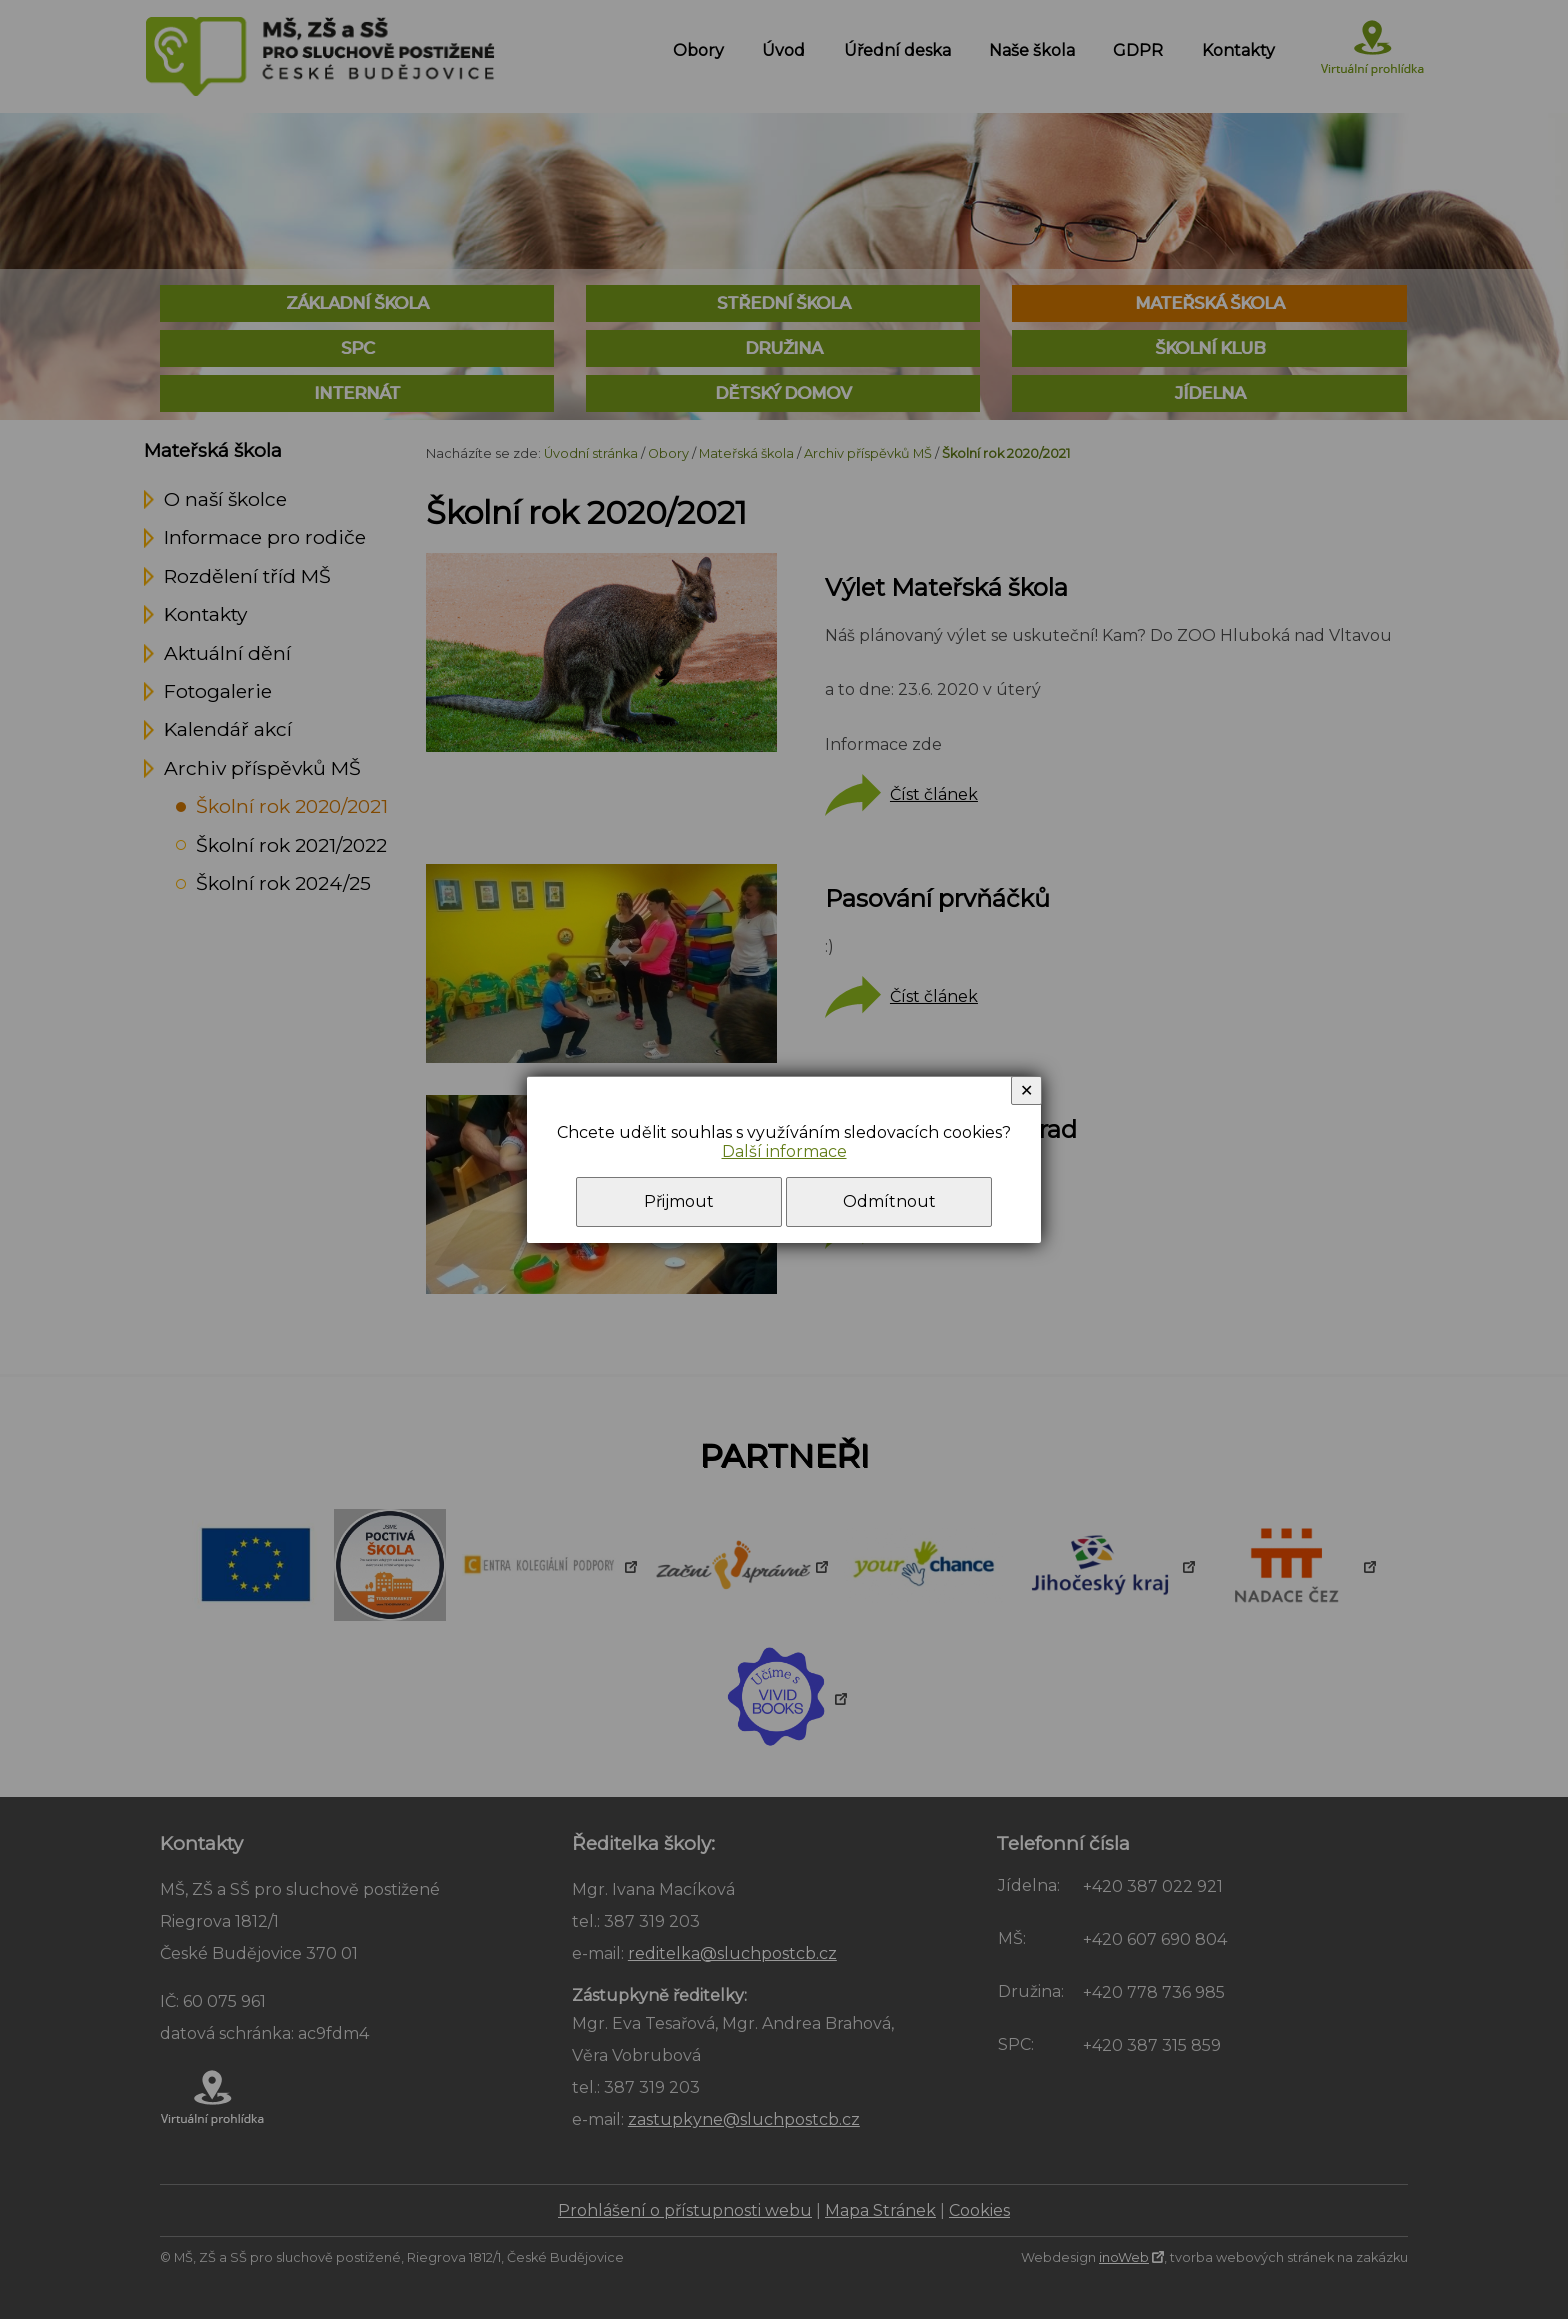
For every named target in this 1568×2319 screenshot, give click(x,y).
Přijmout (679, 1201)
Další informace (784, 1151)
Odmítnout (889, 1201)
